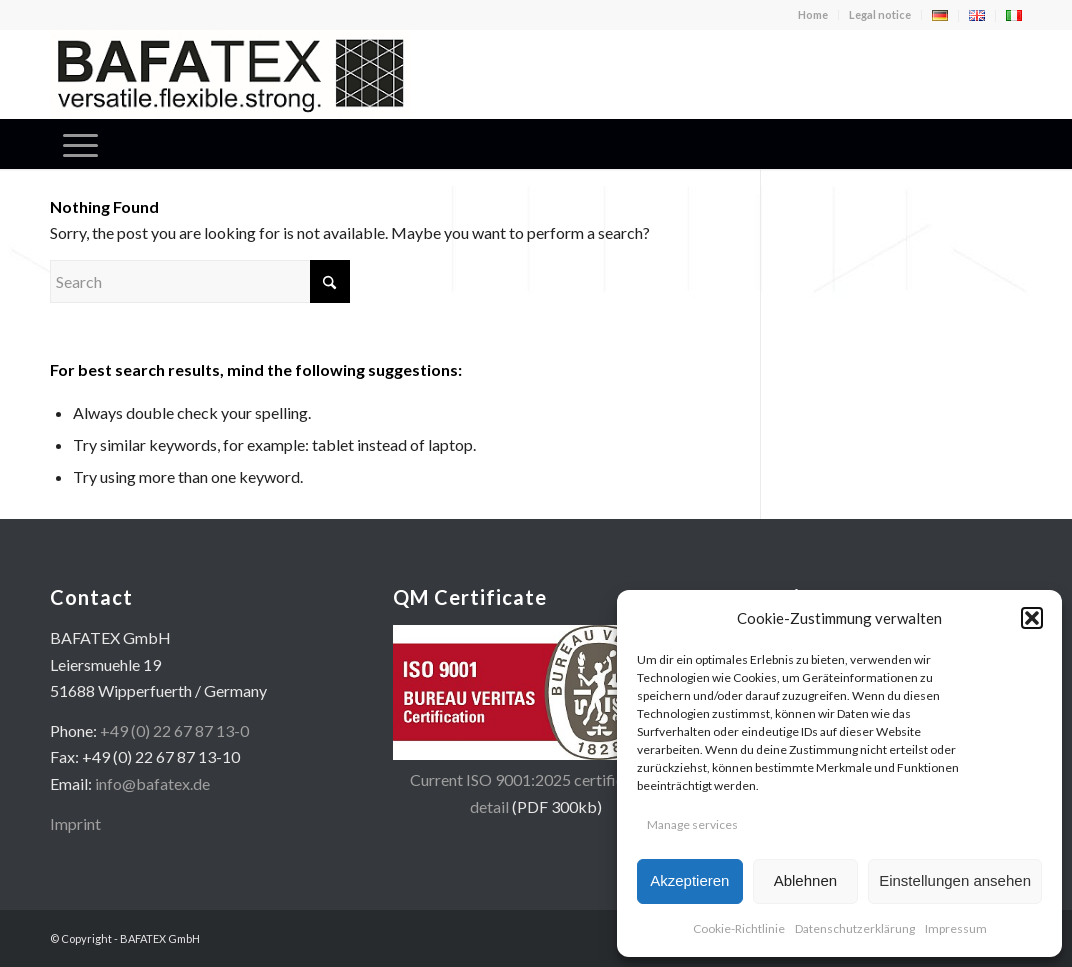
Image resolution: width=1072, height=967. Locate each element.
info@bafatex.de (152, 783)
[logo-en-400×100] (230, 74)
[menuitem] (813, 15)
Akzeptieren (689, 880)
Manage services (692, 824)
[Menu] (80, 144)
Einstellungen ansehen (955, 880)
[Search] (200, 281)
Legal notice (880, 14)
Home (813, 14)
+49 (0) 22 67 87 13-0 (174, 730)
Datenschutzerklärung (855, 928)
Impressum (956, 928)
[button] (1032, 618)
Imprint (75, 823)
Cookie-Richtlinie (739, 928)
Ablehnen (805, 880)
